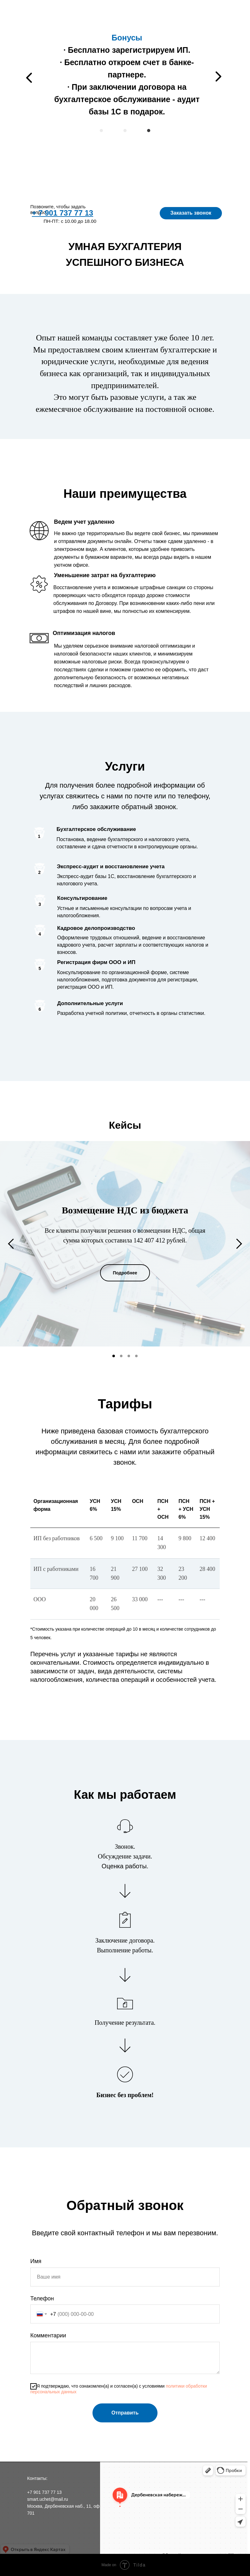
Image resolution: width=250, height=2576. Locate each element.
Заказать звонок (191, 213)
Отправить (125, 2412)
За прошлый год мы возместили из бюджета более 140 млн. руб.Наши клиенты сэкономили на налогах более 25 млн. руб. (125, 70)
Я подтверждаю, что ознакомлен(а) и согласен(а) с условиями (118, 2388)
